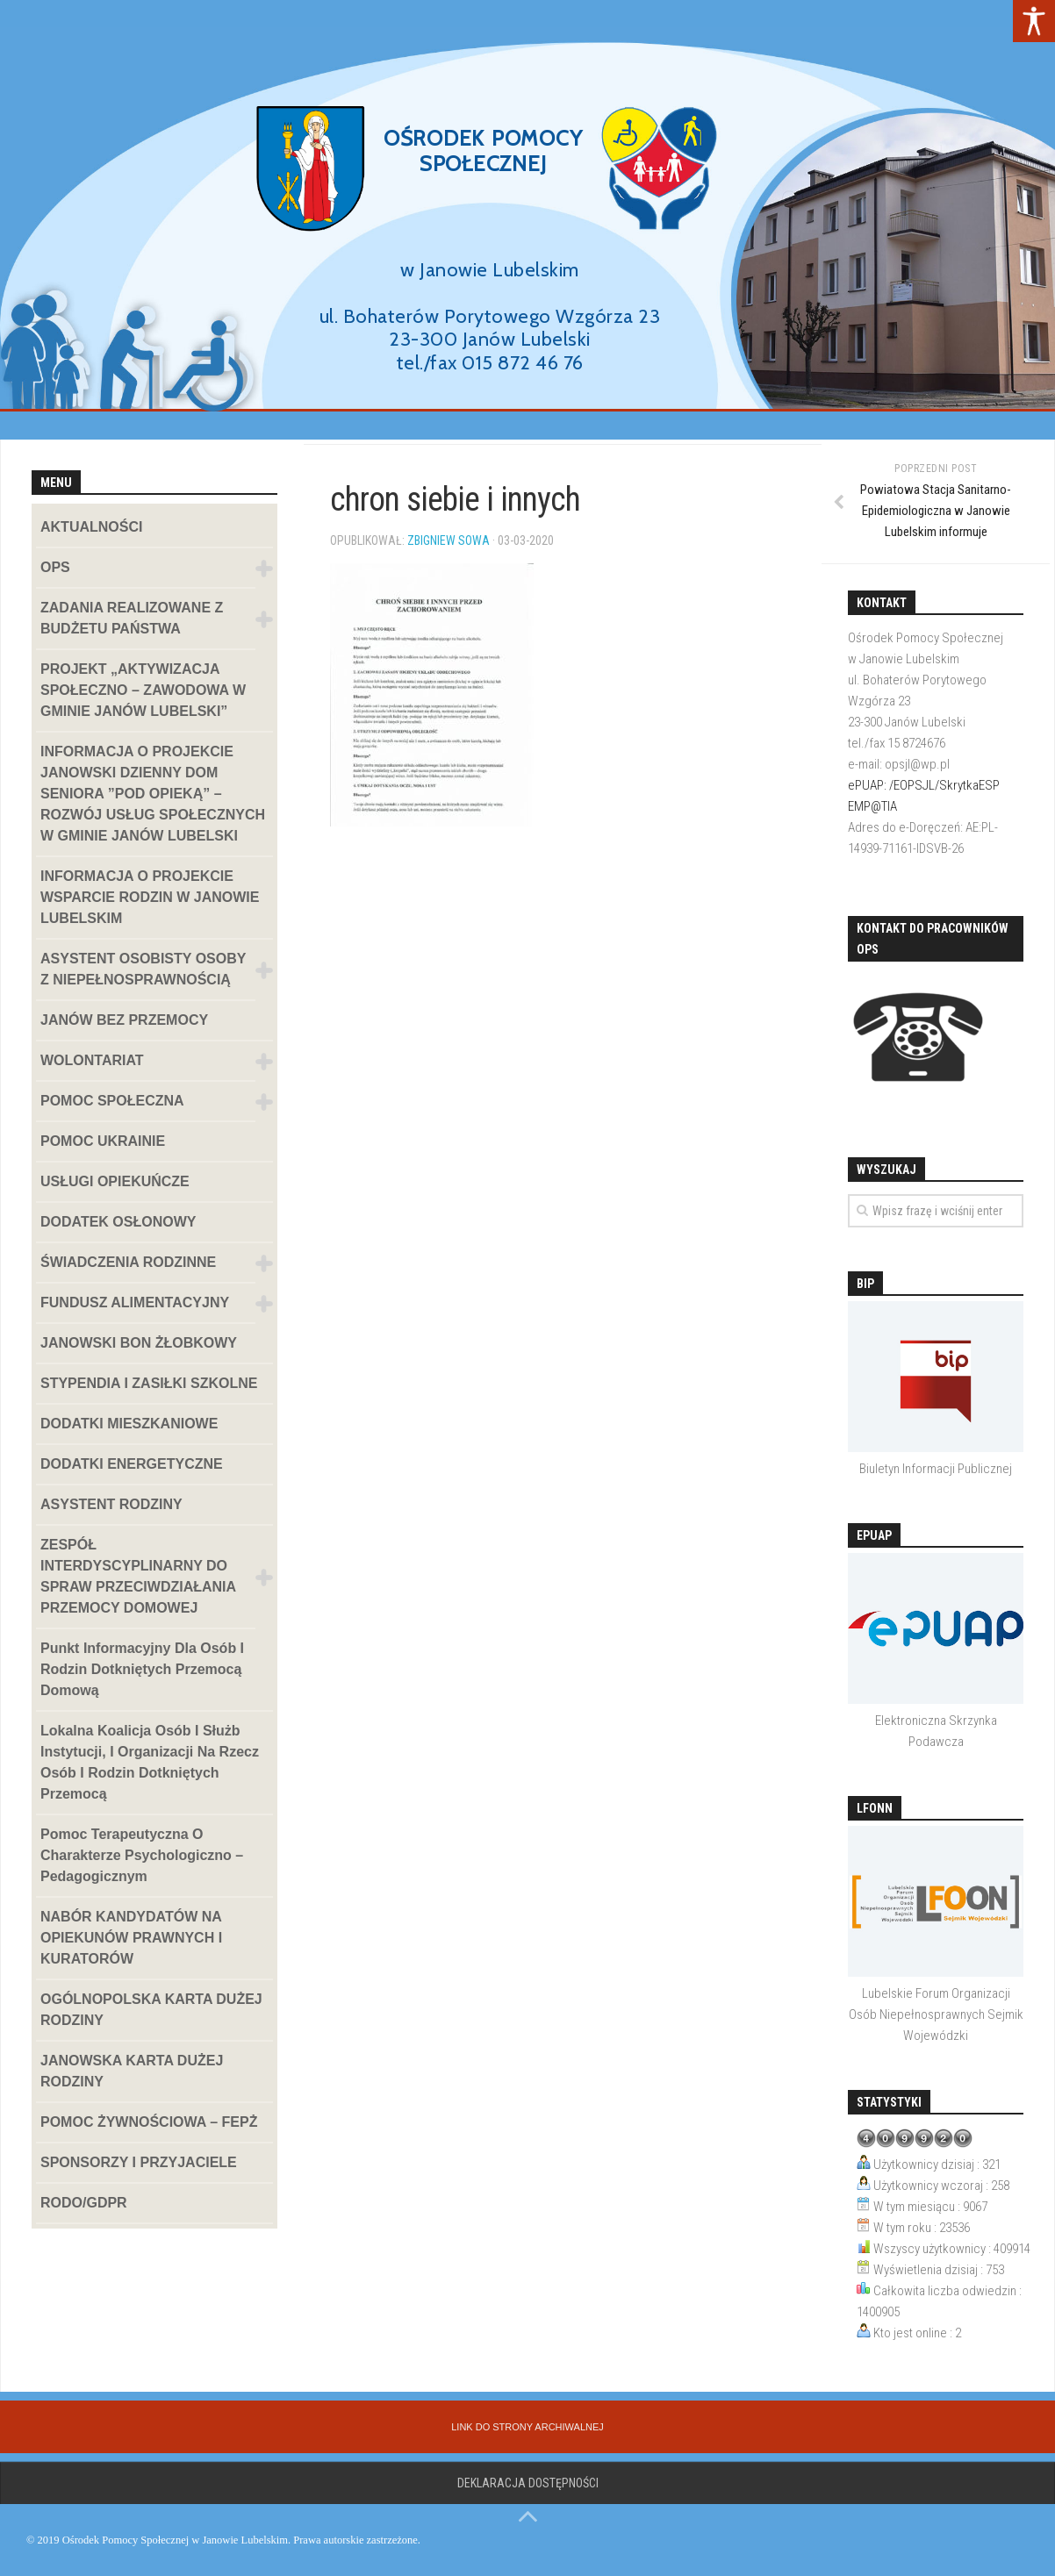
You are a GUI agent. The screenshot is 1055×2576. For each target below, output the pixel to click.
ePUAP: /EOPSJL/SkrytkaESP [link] (924, 785)
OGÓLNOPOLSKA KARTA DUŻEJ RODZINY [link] (151, 2010)
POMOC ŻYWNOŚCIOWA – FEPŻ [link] (148, 2121)
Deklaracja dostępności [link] (528, 2483)
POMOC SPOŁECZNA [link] (112, 1100)
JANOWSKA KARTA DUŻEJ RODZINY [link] (131, 2071)
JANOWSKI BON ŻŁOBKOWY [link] (138, 1342)
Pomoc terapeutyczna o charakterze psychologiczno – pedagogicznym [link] (141, 1855)
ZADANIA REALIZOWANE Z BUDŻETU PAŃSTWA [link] (131, 618)
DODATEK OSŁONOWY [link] (118, 1221)
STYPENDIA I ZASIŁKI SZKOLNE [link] (148, 1383)
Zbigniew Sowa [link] (448, 540)
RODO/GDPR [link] (83, 2202)
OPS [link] (55, 567)
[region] (527, 220)
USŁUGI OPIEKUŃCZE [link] (115, 1181)
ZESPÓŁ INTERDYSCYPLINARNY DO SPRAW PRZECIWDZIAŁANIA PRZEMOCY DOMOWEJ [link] (138, 1576)
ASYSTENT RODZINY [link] (111, 1504)
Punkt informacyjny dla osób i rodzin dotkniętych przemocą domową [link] (142, 1669)
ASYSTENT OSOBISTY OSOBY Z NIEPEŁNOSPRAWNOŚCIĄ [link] (143, 969)
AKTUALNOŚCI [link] (91, 526)
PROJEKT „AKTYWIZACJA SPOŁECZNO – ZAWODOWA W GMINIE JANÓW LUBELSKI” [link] (143, 690)
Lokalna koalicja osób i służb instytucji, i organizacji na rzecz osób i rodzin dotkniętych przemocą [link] (149, 1762)
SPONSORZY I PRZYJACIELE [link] (138, 2162)
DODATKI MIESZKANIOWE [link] (129, 1423)
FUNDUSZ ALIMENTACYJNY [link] (134, 1302)
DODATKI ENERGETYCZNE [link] (131, 1463)
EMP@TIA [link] (872, 806)
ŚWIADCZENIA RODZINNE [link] (128, 1262)
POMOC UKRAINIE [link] (102, 1141)
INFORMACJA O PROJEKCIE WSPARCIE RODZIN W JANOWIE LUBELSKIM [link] (149, 897)
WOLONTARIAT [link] (92, 1060)
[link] (1034, 21)
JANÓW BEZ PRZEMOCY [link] (124, 1020)
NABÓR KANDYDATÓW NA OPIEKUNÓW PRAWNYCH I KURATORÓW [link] (131, 1937)
